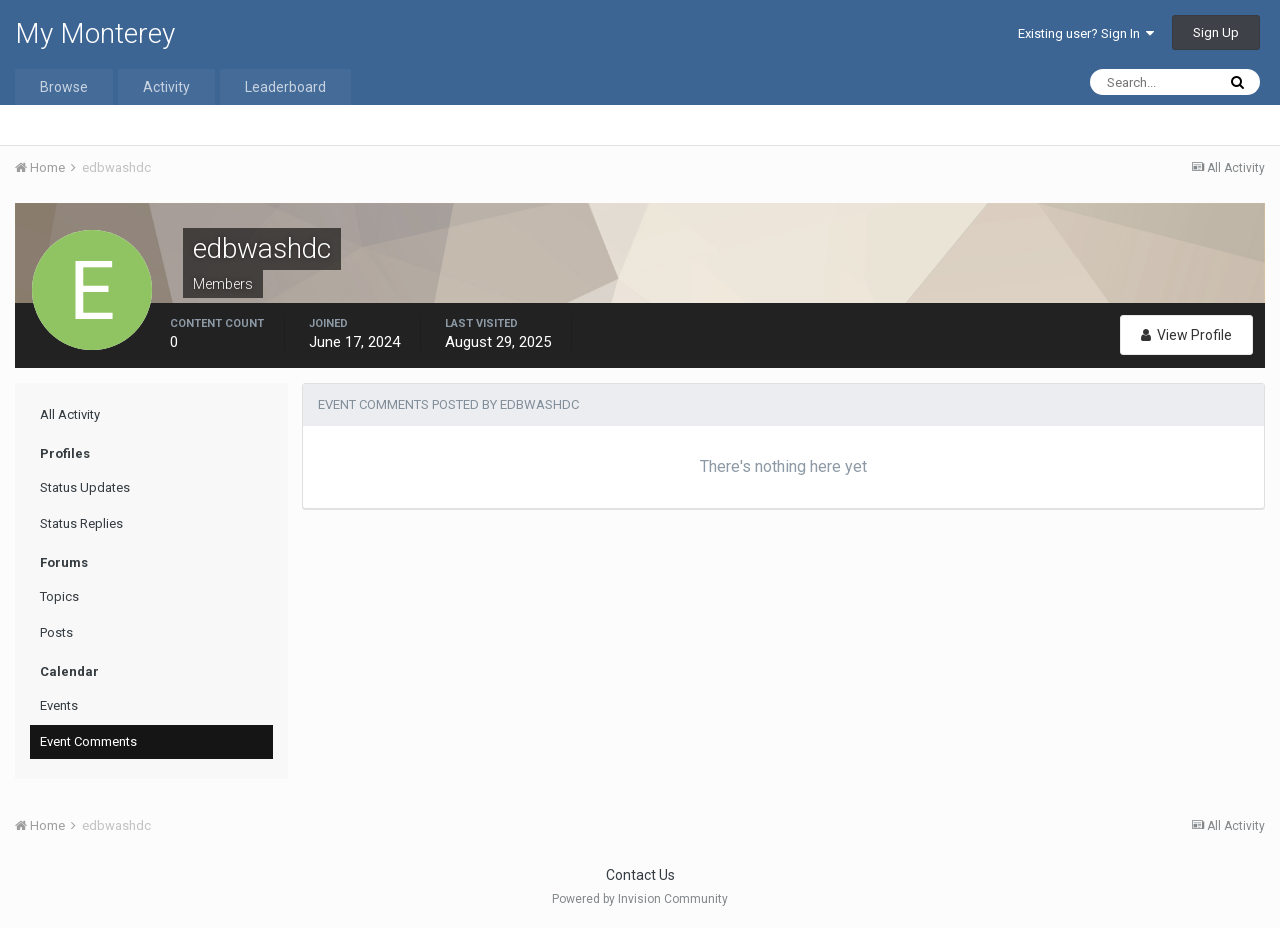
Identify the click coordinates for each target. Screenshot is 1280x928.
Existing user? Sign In (1086, 33)
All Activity (70, 414)
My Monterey (95, 33)
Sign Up (1216, 32)
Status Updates (85, 487)
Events (59, 705)
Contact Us (640, 875)
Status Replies (81, 523)
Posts (56, 632)
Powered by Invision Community (640, 899)
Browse (64, 87)
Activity (166, 87)
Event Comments (88, 741)
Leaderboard (285, 87)
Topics (59, 596)
